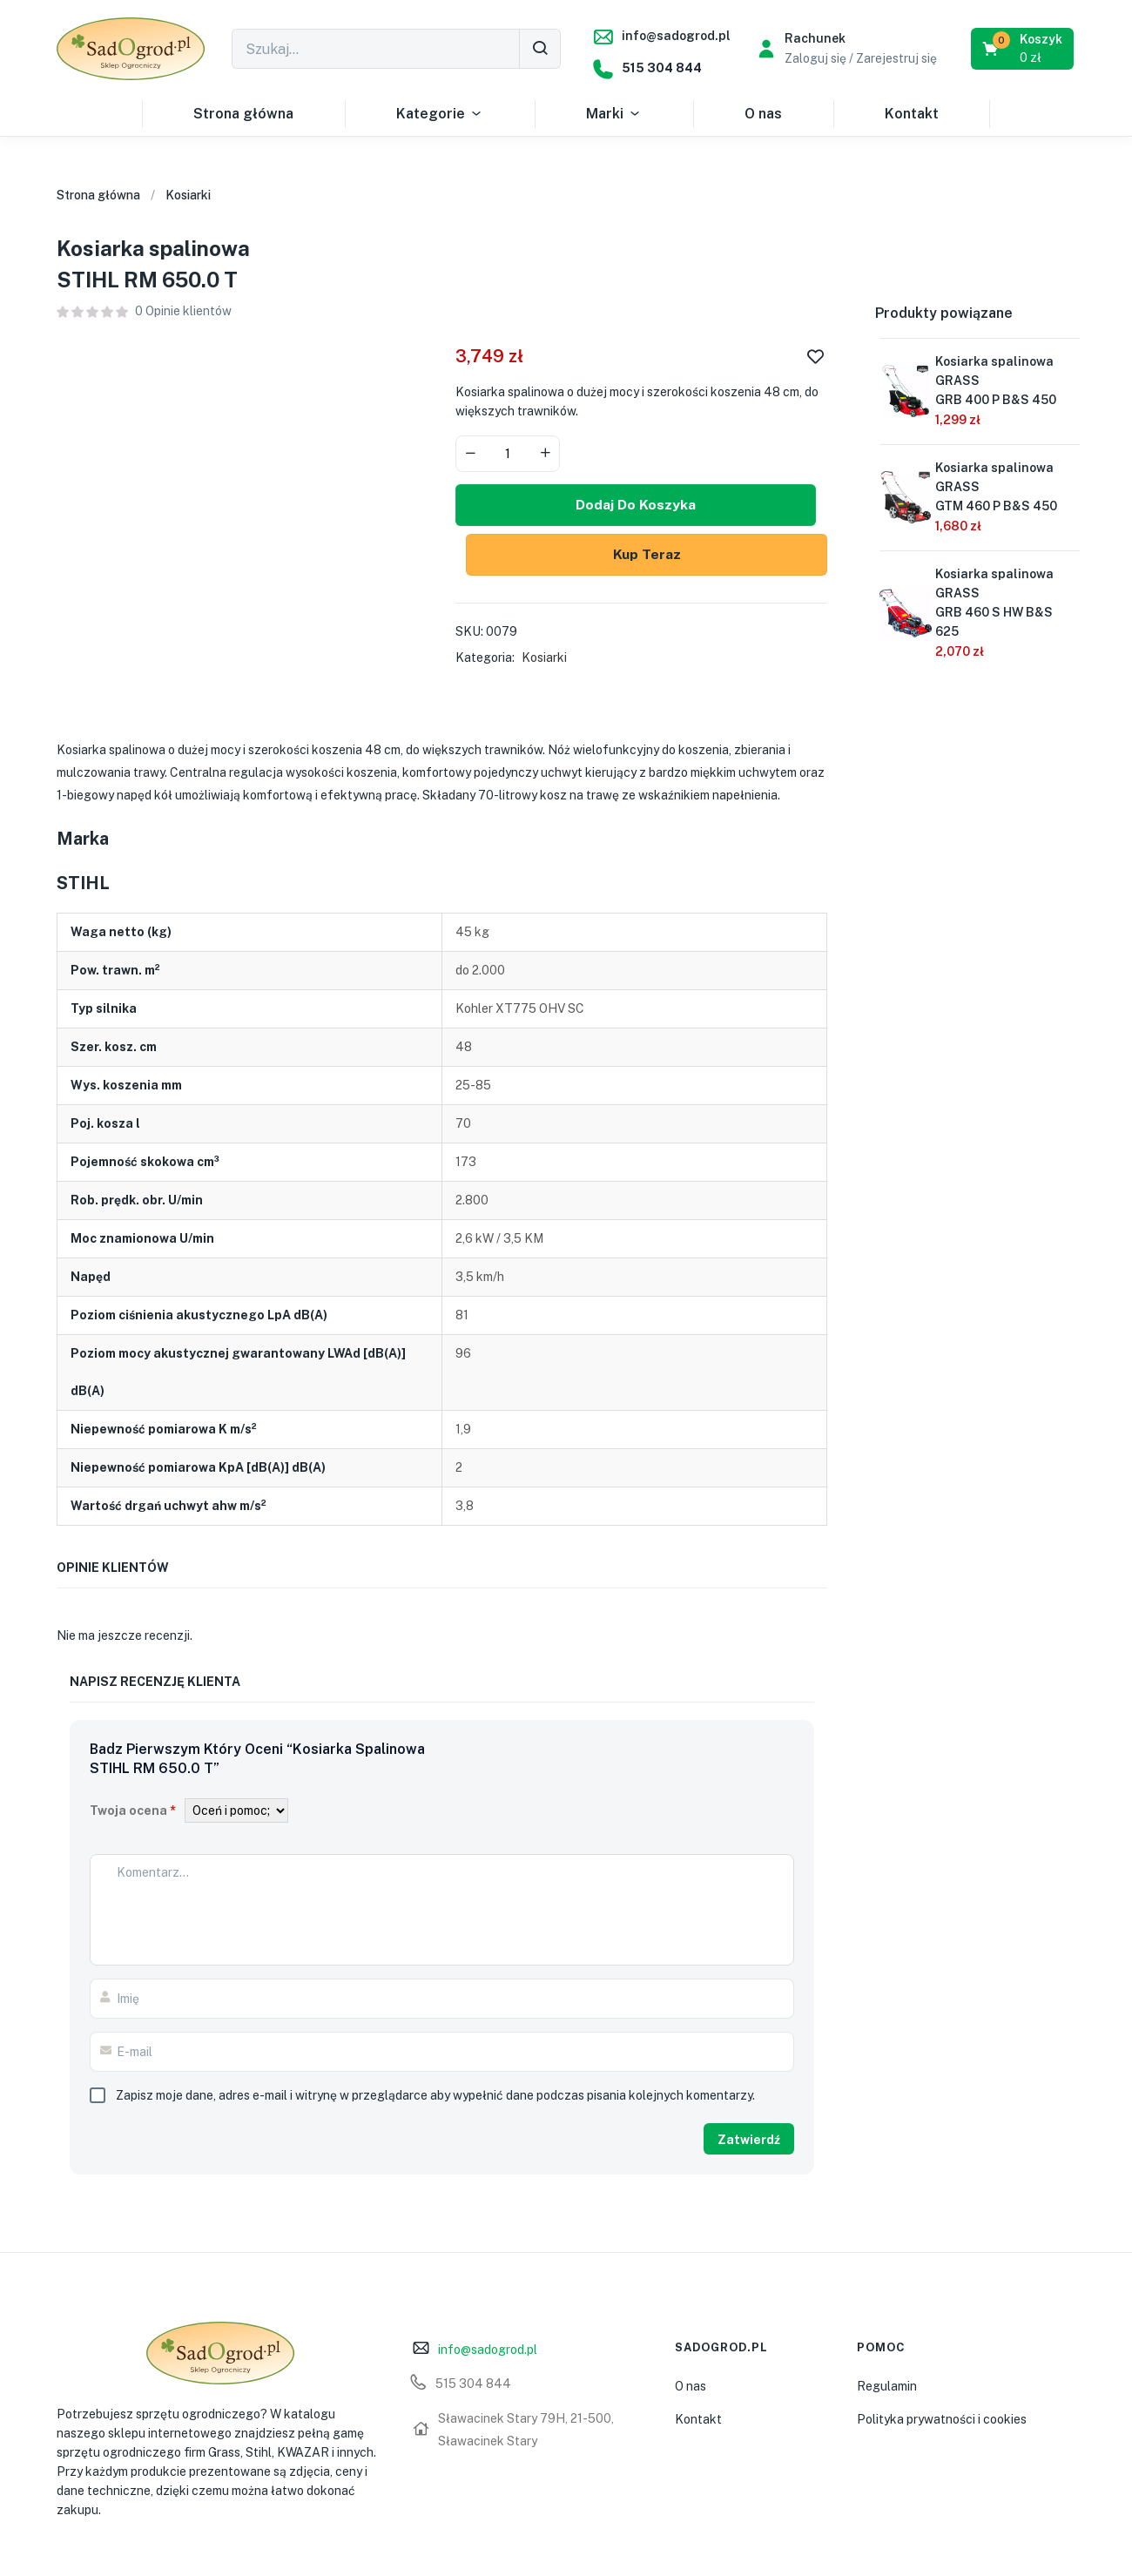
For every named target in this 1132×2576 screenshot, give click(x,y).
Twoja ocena (133, 1812)
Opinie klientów (183, 311)
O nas (763, 113)
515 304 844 (662, 68)
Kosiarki (188, 195)
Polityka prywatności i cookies (942, 2420)
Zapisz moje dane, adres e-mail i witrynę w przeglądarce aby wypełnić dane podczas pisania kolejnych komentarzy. (435, 2097)
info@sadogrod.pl (676, 36)
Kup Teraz (641, 555)
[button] (1023, 48)
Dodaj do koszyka (641, 505)
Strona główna (243, 113)
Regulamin (887, 2387)
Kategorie (439, 114)
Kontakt (912, 113)
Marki (614, 114)
